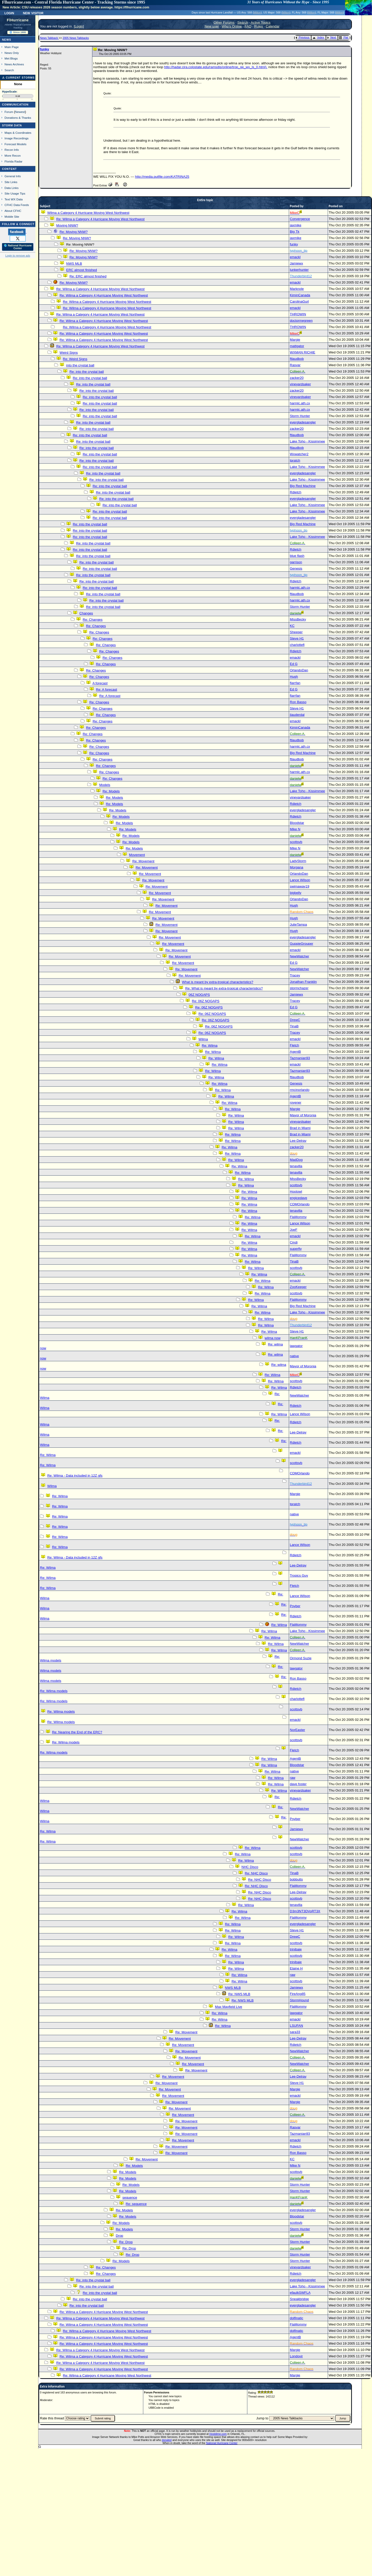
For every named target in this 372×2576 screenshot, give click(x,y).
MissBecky (298, 619)
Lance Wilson (300, 880)
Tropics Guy (299, 1575)
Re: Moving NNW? (74, 232)
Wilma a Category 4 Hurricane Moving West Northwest (88, 213)
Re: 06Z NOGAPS (205, 1001)
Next (331, 37)
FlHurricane (18, 20)
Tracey (295, 975)
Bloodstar (297, 823)
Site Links (11, 182)
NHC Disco (249, 1867)
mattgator (297, 346)
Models (104, 785)
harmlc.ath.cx (300, 403)
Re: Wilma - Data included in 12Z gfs (75, 1475)
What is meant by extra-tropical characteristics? (217, 982)
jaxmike (295, 225)
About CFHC (13, 210)
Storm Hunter (300, 416)
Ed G (293, 664)
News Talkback (49, 37)
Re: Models (111, 791)
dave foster (298, 1784)
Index (318, 37)
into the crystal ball (80, 365)
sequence (129, 2197)
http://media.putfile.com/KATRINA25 (162, 177)
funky (44, 49)
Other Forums (223, 22)
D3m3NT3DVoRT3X (305, 1911)
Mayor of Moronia (303, 1115)
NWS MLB (74, 263)
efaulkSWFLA (300, 2292)
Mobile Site (12, 216)
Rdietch (295, 492)
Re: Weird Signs (75, 359)
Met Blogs (11, 58)
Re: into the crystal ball (86, 372)
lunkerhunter (299, 270)
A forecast (99, 683)
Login (9, 12)
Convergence (300, 219)
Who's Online (232, 26)
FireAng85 (298, 1994)
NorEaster (297, 1730)
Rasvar (295, 365)
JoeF (293, 1230)
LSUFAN (296, 2025)
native (294, 1356)
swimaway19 (299, 886)
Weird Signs (69, 352)
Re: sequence (136, 2204)
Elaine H (296, 1968)
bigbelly (295, 893)
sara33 (295, 2032)
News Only (12, 52)
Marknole (297, 289)
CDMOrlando (300, 1204)
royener (295, 1102)
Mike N (295, 829)
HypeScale (9, 91)
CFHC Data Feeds (17, 204)
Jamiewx (296, 263)
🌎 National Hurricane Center (18, 247)
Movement (137, 855)
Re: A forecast (106, 689)
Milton (257, 12)
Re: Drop (126, 2242)
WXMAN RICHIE (302, 352)
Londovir (296, 2356)
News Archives (14, 64)
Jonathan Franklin (303, 982)
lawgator (296, 1346)
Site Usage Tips (15, 193)
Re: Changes (93, 619)
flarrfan (295, 683)
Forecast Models (15, 144)
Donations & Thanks (18, 117)
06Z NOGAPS (199, 995)
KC (292, 626)
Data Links (12, 187)
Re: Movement (143, 861)
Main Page (12, 47)
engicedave (298, 1198)
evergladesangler (303, 422)
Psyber (295, 1606)
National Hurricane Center (221, 2443)
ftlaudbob (297, 359)
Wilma (203, 1039)
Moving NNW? (67, 225)
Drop (119, 2236)
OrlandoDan (299, 670)
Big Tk (294, 231)
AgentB (295, 1052)
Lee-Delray (298, 1141)
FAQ (248, 26)
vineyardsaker (300, 384)
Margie (295, 340)
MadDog (296, 1160)
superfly (296, 1249)
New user (212, 26)
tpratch (295, 460)
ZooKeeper (298, 1287)
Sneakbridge (299, 2299)
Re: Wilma (209, 1045)
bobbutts (296, 1879)
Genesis (296, 568)
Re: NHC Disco (256, 1873)
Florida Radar (14, 161)
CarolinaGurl (299, 301)
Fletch (294, 1045)
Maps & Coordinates (18, 132)
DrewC (295, 1020)
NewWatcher (299, 956)
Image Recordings (16, 138)
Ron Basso (298, 702)
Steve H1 (297, 638)
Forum (9, 111)
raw (292, 1778)
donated (167, 2439)
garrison (296, 562)
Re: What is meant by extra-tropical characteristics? (224, 988)
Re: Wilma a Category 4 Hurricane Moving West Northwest (100, 219)
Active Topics (260, 22)
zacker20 (297, 378)
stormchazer (299, 988)
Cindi (293, 1242)
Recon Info (12, 149)
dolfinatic (296, 2318)
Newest (20, 111)
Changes (86, 613)
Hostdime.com (218, 2433)
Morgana (296, 867)
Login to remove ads (17, 255)
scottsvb (296, 842)
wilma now (272, 1338)
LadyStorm (298, 861)
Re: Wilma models (53, 1691)
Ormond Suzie (300, 1658)
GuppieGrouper (301, 943)
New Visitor (33, 12)
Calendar (272, 26)
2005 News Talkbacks (76, 37)
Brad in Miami (300, 1128)
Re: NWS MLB (239, 1994)
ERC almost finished (81, 270)
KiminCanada (300, 295)
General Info (13, 176)
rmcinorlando (299, 1090)
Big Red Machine (303, 486)
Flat (343, 37)
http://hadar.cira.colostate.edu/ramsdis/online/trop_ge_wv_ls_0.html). (215, 67)
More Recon (13, 155)
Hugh (294, 676)
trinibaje (296, 1949)
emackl (295, 257)
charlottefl (297, 645)
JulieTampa (298, 924)
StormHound (299, 2000)
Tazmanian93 (300, 1058)
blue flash (297, 556)
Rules (258, 26)
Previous (302, 37)
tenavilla (296, 1166)
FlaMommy (298, 1217)
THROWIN (298, 314)
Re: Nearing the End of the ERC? (77, 1732)
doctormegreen (301, 320)
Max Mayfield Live (228, 2007)
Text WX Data (14, 199)
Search (9, 70)
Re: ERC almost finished (87, 276)
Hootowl (296, 1191)
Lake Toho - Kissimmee (307, 441)
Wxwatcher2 (299, 454)
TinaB (294, 1026)
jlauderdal (297, 715)
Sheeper (296, 632)
